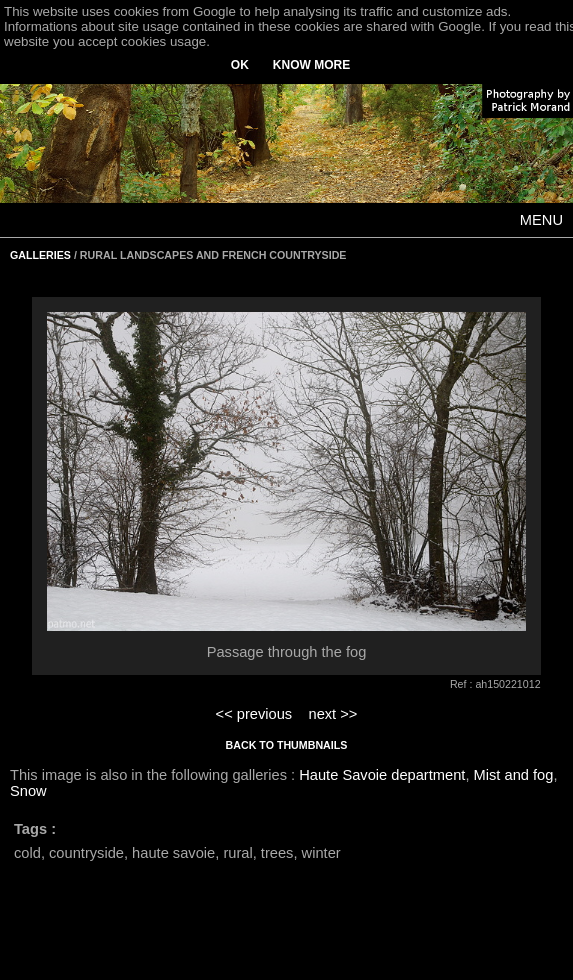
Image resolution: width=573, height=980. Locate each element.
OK (240, 65)
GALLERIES (40, 255)
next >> (332, 714)
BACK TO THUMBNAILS (287, 745)
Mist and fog (514, 775)
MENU (541, 220)
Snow (28, 791)
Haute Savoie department (382, 775)
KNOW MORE (311, 65)
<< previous (254, 714)
